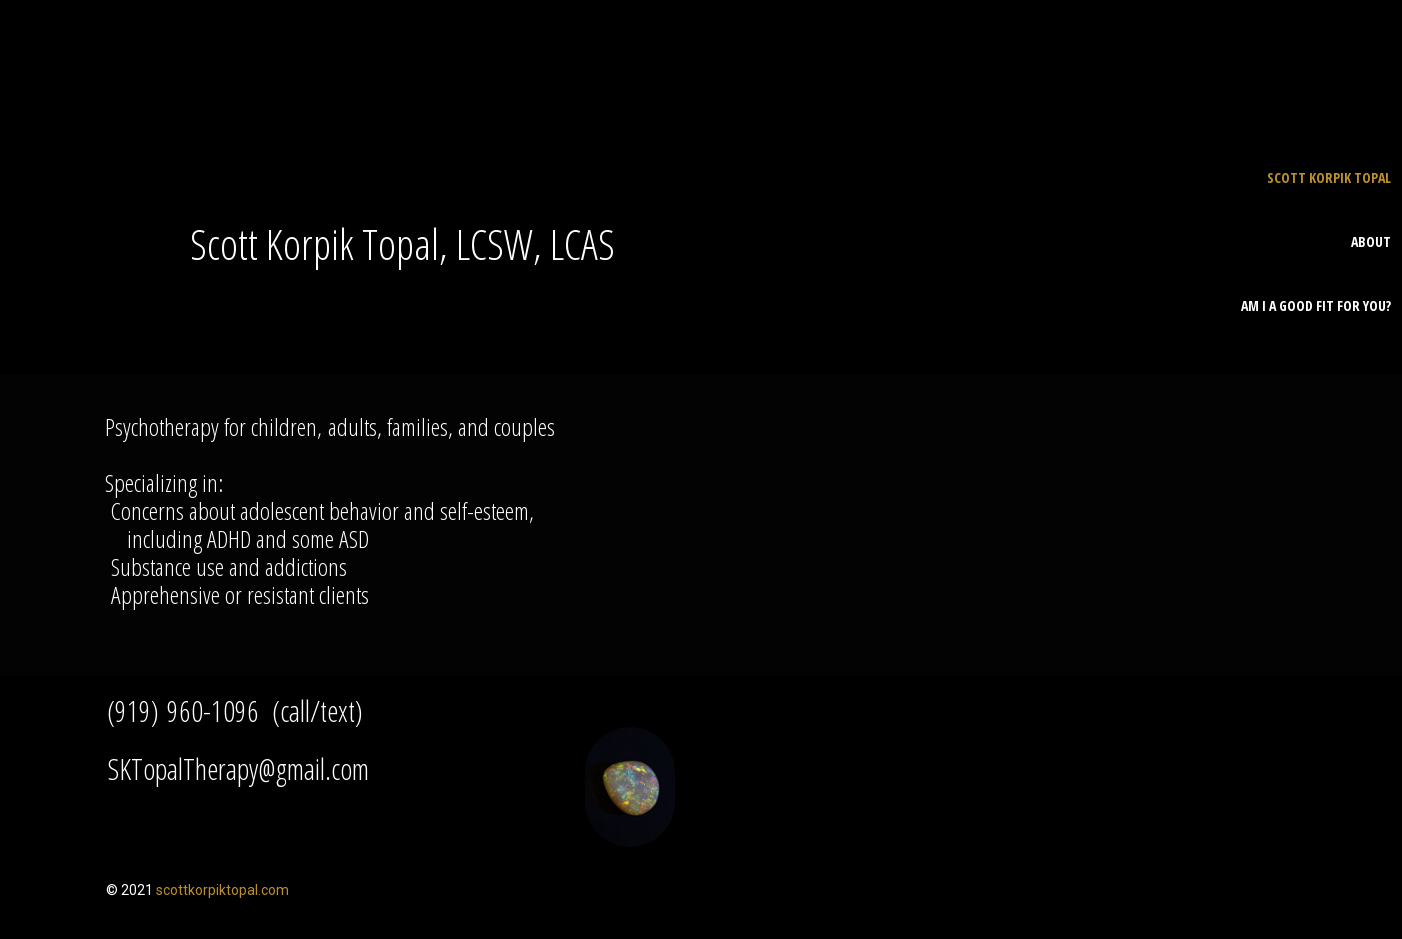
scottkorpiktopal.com (222, 890)
